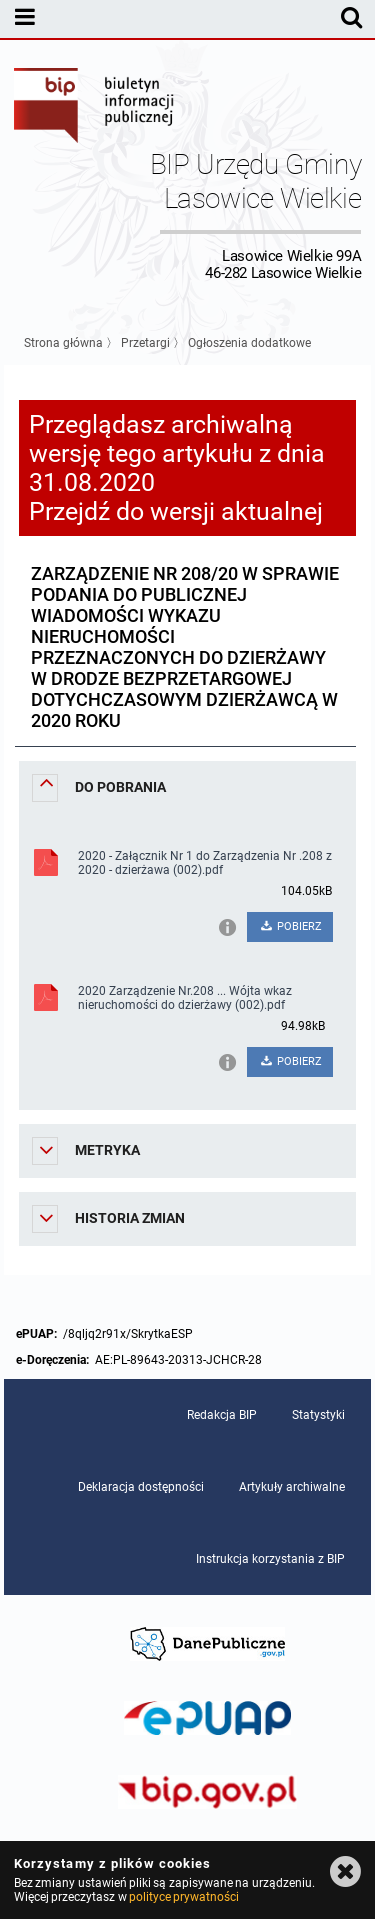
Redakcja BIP (222, 1415)
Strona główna (63, 343)
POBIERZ (290, 926)
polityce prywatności (184, 1897)
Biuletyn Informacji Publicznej (95, 108)
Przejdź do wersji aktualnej (176, 511)
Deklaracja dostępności (141, 1487)
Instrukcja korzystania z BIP (270, 1559)
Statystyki (318, 1415)
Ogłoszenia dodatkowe (249, 343)
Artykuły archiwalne (292, 1487)
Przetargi (145, 343)
